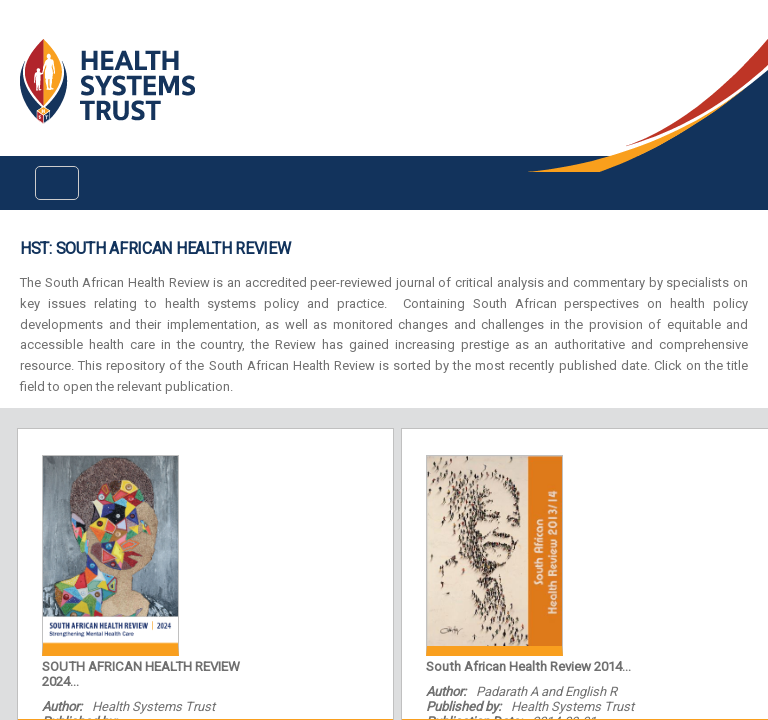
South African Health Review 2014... (528, 666)
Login (16, 31)
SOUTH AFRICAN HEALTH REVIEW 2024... (141, 674)
